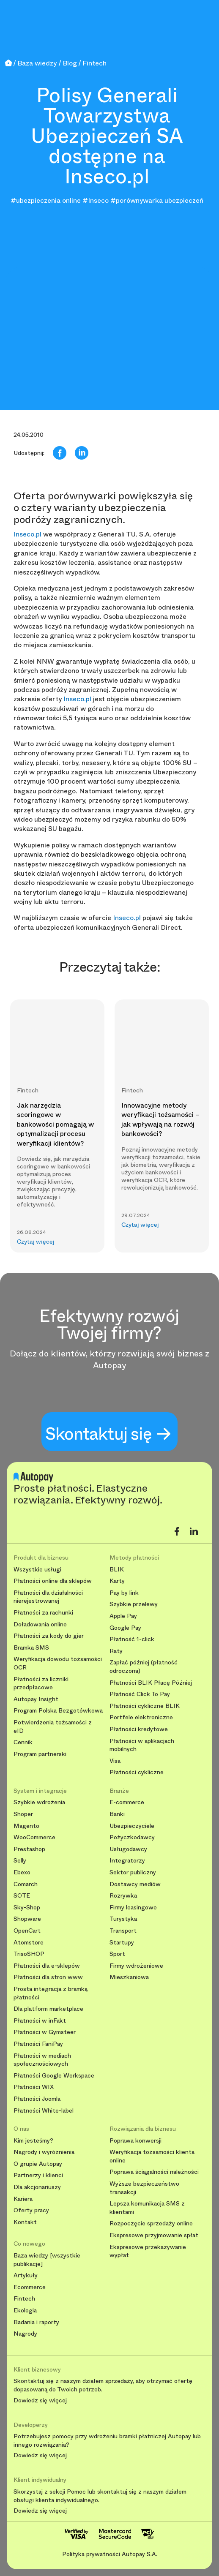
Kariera (23, 2199)
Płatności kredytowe (139, 1729)
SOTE (22, 1896)
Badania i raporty (36, 2322)
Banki (117, 1814)
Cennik (23, 1742)
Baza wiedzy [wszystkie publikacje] (47, 2260)
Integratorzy (127, 1861)
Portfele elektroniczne (141, 1717)
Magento (26, 1826)
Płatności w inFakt (40, 2021)
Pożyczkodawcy (132, 1837)
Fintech (24, 2299)
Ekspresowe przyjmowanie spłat (154, 2235)
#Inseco (95, 200)
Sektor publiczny (133, 1872)
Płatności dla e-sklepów (47, 1966)
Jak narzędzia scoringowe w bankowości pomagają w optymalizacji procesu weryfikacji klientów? (55, 1124)
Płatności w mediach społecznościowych (42, 2060)
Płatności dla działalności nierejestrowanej (48, 1597)
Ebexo (22, 1872)
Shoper (23, 1814)
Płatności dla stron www (48, 1977)
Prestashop (29, 1849)
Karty (117, 1581)
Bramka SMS (31, 1648)
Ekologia (25, 2310)
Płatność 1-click (132, 1639)
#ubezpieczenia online (46, 200)
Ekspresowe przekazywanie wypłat (148, 2251)
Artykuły (26, 2275)
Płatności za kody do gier (49, 1636)
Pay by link (124, 1593)
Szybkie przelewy (134, 1604)
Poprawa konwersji (136, 2141)
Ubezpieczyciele (132, 1826)
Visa (115, 1761)
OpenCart (27, 1931)
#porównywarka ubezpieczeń (156, 200)
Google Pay (125, 1628)
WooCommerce (34, 1837)
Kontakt (25, 2222)
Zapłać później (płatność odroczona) (144, 1666)
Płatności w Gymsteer (45, 2032)
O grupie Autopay (38, 2164)
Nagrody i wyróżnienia (44, 2152)
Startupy (122, 1943)
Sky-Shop (27, 1907)
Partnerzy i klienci (38, 2175)
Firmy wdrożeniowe (136, 1966)
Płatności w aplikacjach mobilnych (142, 1745)
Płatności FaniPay (38, 2044)
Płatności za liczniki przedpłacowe (41, 1683)
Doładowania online (40, 1624)
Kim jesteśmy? (33, 2141)
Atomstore (29, 1943)
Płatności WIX (34, 2087)
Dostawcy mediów (135, 1884)
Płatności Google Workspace (54, 2076)
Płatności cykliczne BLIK (145, 1706)
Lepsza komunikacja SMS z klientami (147, 2208)
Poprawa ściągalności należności (154, 2172)
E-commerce (127, 1802)
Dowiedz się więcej (40, 2400)
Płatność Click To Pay (140, 1694)
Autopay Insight (36, 1699)
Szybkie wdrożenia (39, 1802)
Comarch (26, 1884)
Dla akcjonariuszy (37, 2187)
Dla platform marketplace (48, 2009)
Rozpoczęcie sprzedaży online (151, 2223)
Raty (116, 1651)
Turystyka (123, 1919)
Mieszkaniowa (129, 1977)
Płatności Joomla (37, 2099)
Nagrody (25, 2334)
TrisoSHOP (29, 1954)
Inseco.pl (27, 534)
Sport (117, 1954)
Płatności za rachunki (43, 1613)
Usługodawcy (128, 1849)
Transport (123, 1931)
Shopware (27, 1919)
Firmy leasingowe (133, 1907)
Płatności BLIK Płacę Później (151, 1683)
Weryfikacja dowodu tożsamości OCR (58, 1663)
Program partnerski (40, 1754)
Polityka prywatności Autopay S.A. (109, 2554)
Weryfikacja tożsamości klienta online (152, 2156)
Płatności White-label (44, 2111)
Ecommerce (30, 2287)
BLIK (117, 1570)
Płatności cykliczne (137, 1772)
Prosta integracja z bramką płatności (51, 1993)
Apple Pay (123, 1616)
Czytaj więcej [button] (36, 1241)
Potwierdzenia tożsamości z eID (53, 1726)
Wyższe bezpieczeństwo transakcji (144, 2188)
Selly (20, 1861)
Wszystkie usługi (37, 1570)
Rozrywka (123, 1896)
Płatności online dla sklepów (53, 1581)
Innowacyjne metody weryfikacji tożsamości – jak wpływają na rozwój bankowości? (160, 1119)
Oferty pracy (31, 2210)
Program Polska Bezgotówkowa (58, 1711)
